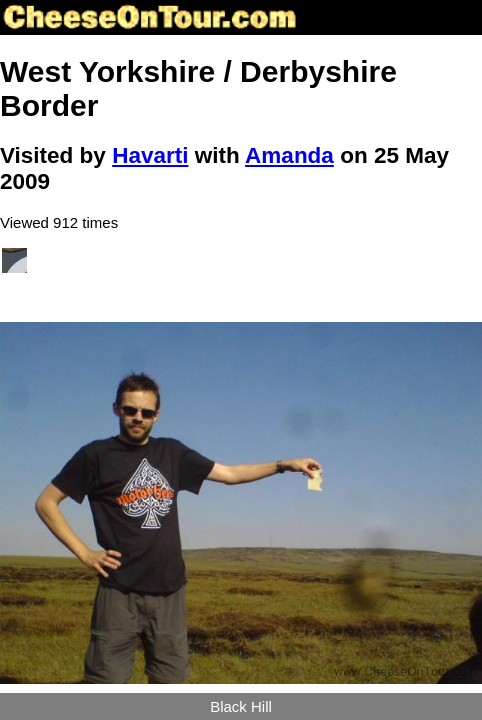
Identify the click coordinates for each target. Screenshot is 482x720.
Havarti (150, 155)
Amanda (289, 155)
